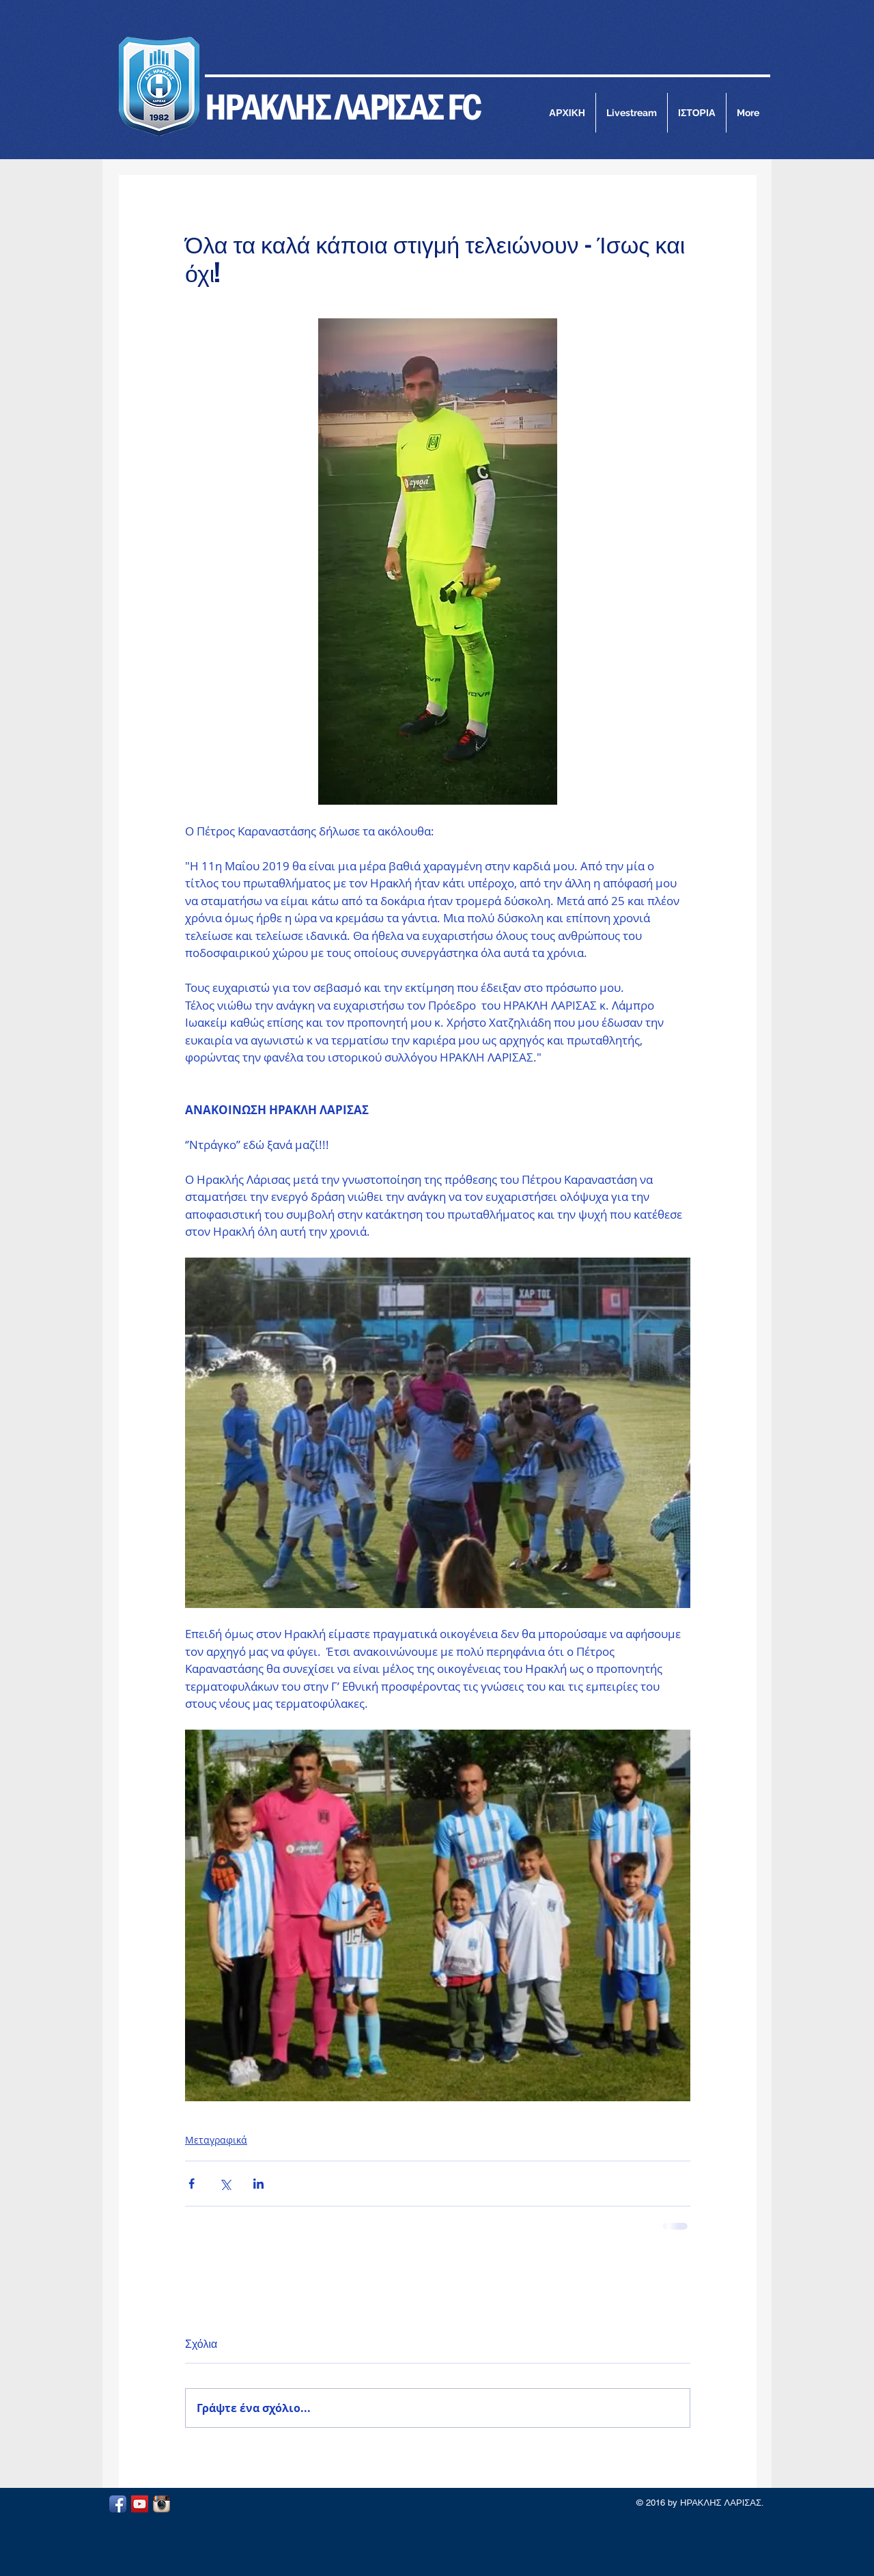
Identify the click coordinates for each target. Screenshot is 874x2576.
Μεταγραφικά (216, 2139)
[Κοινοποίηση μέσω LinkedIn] (258, 2183)
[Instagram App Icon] (161, 2503)
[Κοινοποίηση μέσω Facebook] (191, 2183)
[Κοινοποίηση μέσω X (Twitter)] (224, 2183)
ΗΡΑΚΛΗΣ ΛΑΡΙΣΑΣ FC (343, 106)
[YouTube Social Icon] (139, 2503)
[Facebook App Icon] (117, 2503)
